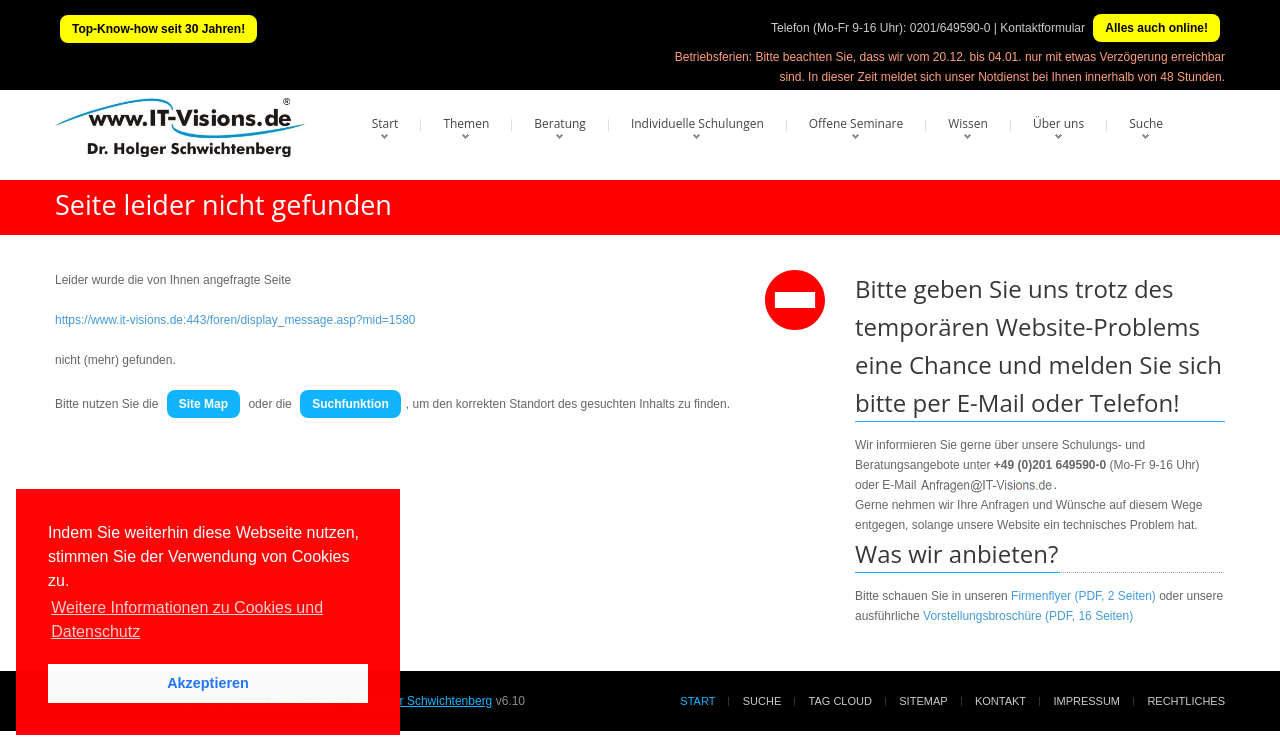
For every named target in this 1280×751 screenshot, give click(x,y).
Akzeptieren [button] (208, 683)
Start (385, 123)
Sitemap (923, 701)
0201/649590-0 (950, 28)
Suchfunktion (350, 404)
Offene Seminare (856, 123)
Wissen (968, 123)
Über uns (1058, 123)
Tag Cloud (840, 701)
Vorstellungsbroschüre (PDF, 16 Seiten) (1028, 616)
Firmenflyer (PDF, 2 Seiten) (1083, 596)
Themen (466, 123)
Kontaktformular (1042, 28)
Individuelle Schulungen (697, 123)
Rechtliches (1186, 701)
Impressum (1086, 701)
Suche (1146, 123)
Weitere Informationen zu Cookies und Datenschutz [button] (187, 619)
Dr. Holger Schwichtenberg (421, 701)
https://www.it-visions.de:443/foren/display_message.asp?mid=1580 (235, 320)
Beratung (560, 123)
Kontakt (1000, 701)
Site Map (203, 404)
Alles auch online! (1156, 28)
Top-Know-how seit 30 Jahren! (158, 29)
